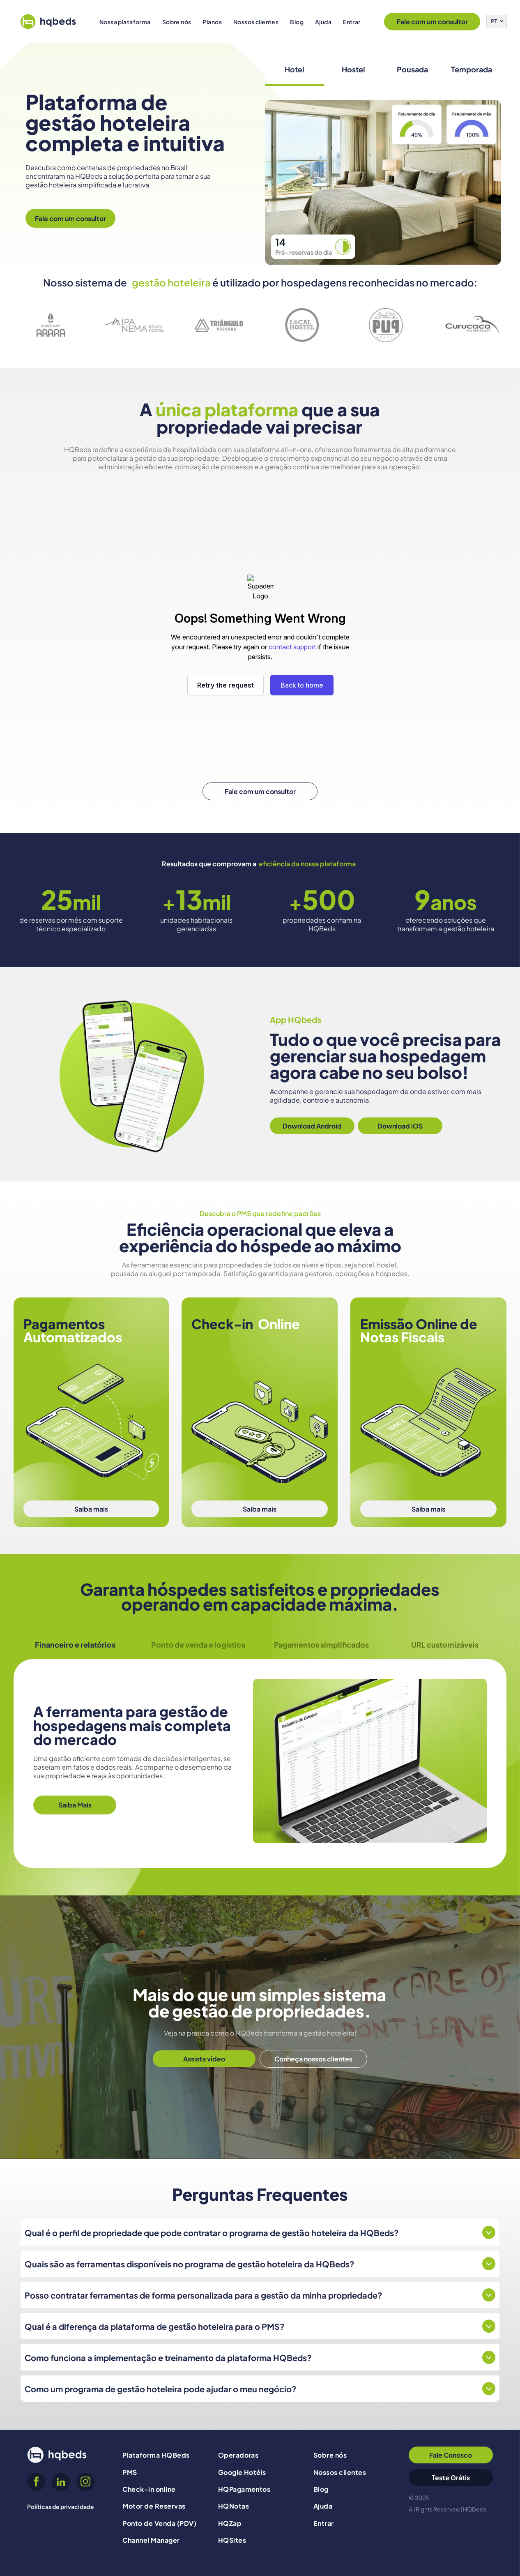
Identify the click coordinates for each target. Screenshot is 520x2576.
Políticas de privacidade (60, 2506)
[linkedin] (61, 2483)
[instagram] (85, 2483)
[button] (125, 21)
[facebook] (36, 2483)
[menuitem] (125, 21)
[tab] (294, 70)
